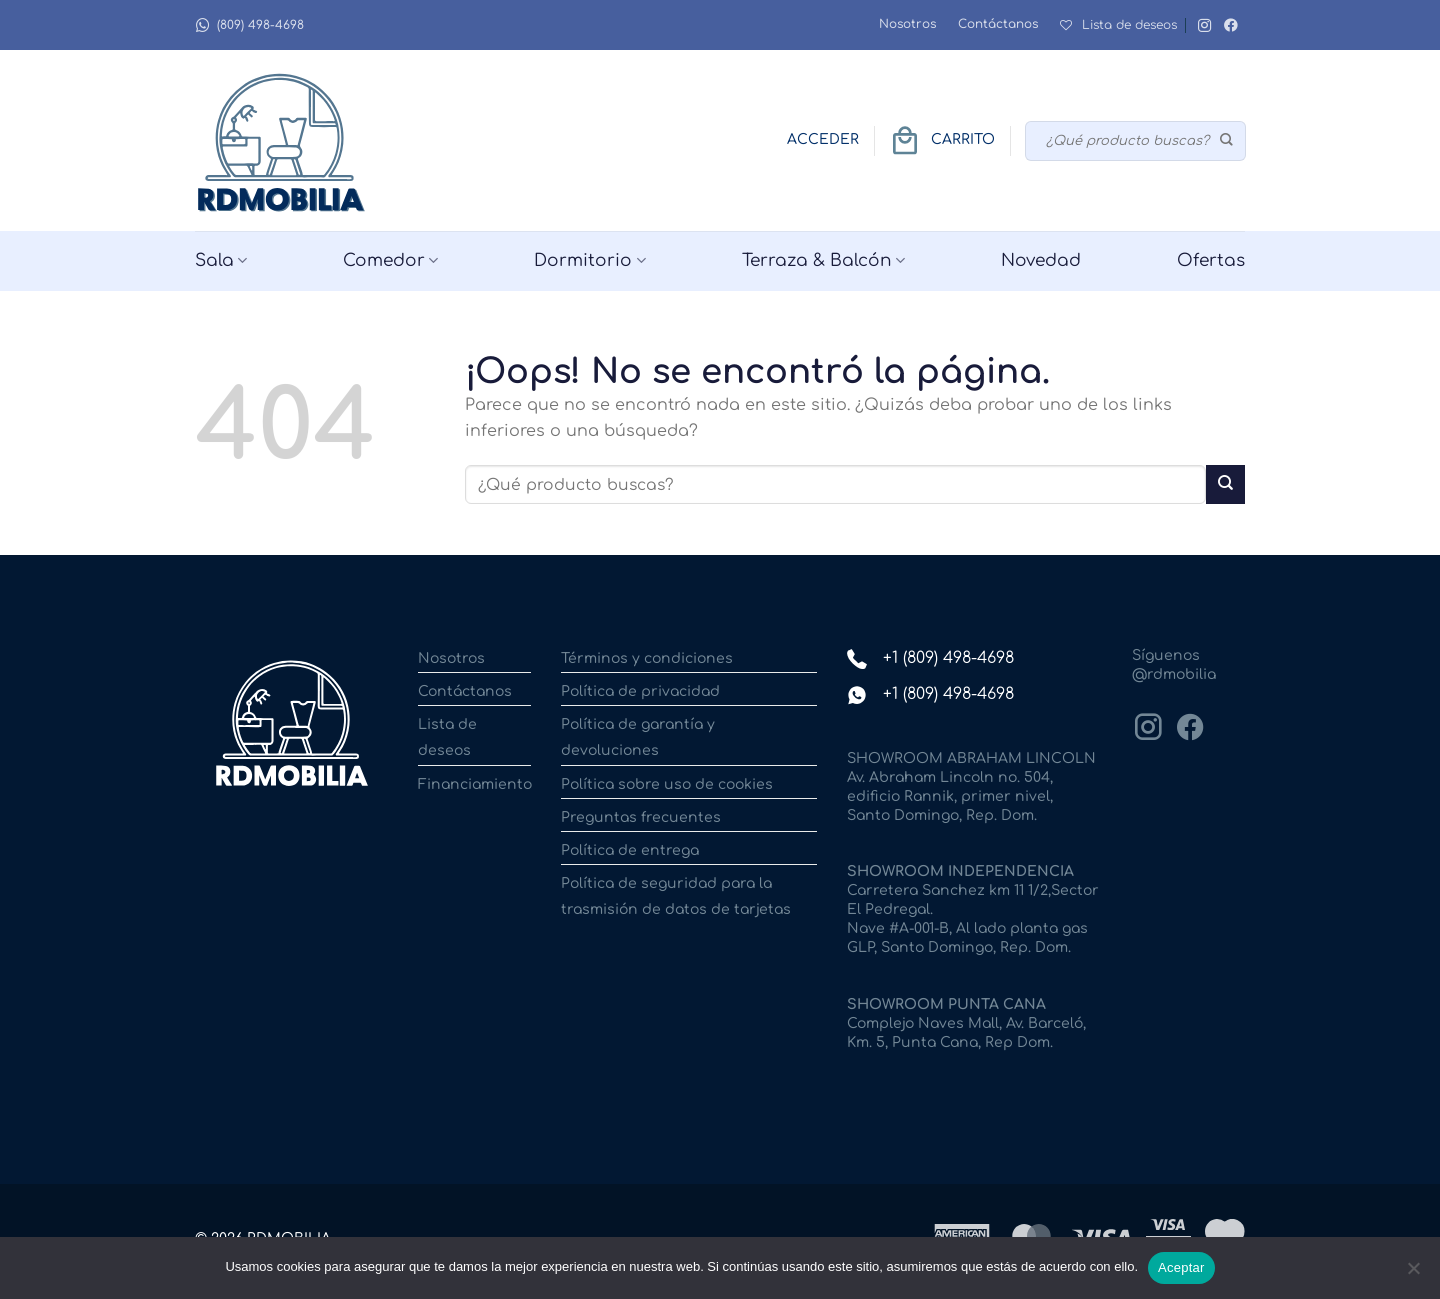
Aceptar (1181, 1267)
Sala (221, 261)
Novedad (1041, 260)
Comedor (390, 261)
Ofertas (1211, 260)
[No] (1413, 1274)
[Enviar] (1227, 141)
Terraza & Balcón (823, 261)
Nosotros (907, 24)
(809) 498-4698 (249, 25)
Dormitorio (589, 261)
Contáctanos (998, 24)
